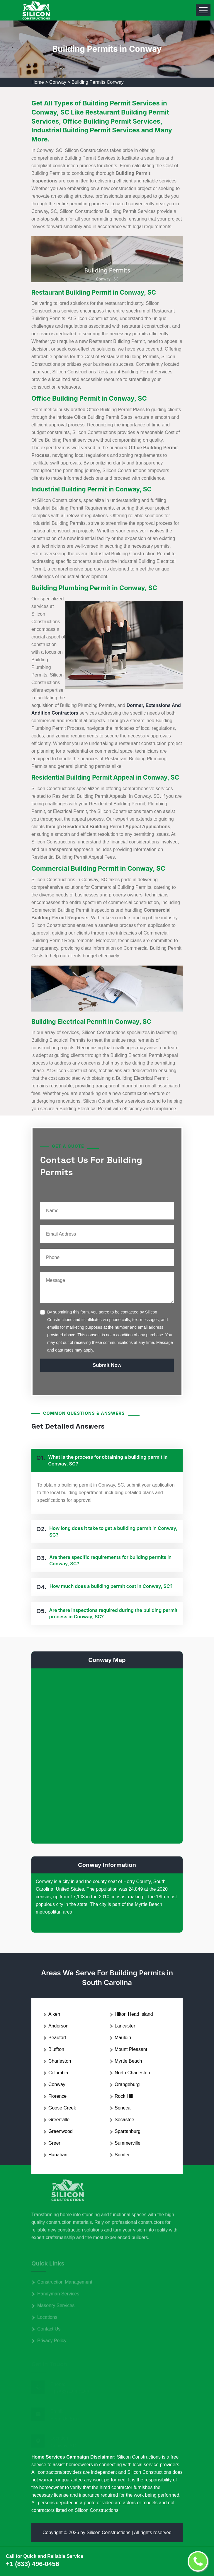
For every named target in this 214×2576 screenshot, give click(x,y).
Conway (57, 82)
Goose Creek (62, 2107)
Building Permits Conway (98, 82)
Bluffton (56, 2049)
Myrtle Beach (128, 2061)
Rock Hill (124, 2096)
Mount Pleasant (131, 2049)
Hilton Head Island (134, 2014)
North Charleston (132, 2072)
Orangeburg (127, 2084)
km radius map (107, 1755)
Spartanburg (127, 2131)
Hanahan (57, 2154)
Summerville (127, 2143)
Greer (54, 2143)
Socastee (124, 2119)
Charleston (59, 2061)
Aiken (54, 2014)
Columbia (58, 2072)
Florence (57, 2096)
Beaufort (57, 2037)
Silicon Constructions (108, 2532)
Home (37, 82)
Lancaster (125, 2025)
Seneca (122, 2107)
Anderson (58, 2025)
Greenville (58, 2119)
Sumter (122, 2154)
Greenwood (60, 2131)
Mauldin (123, 2037)
